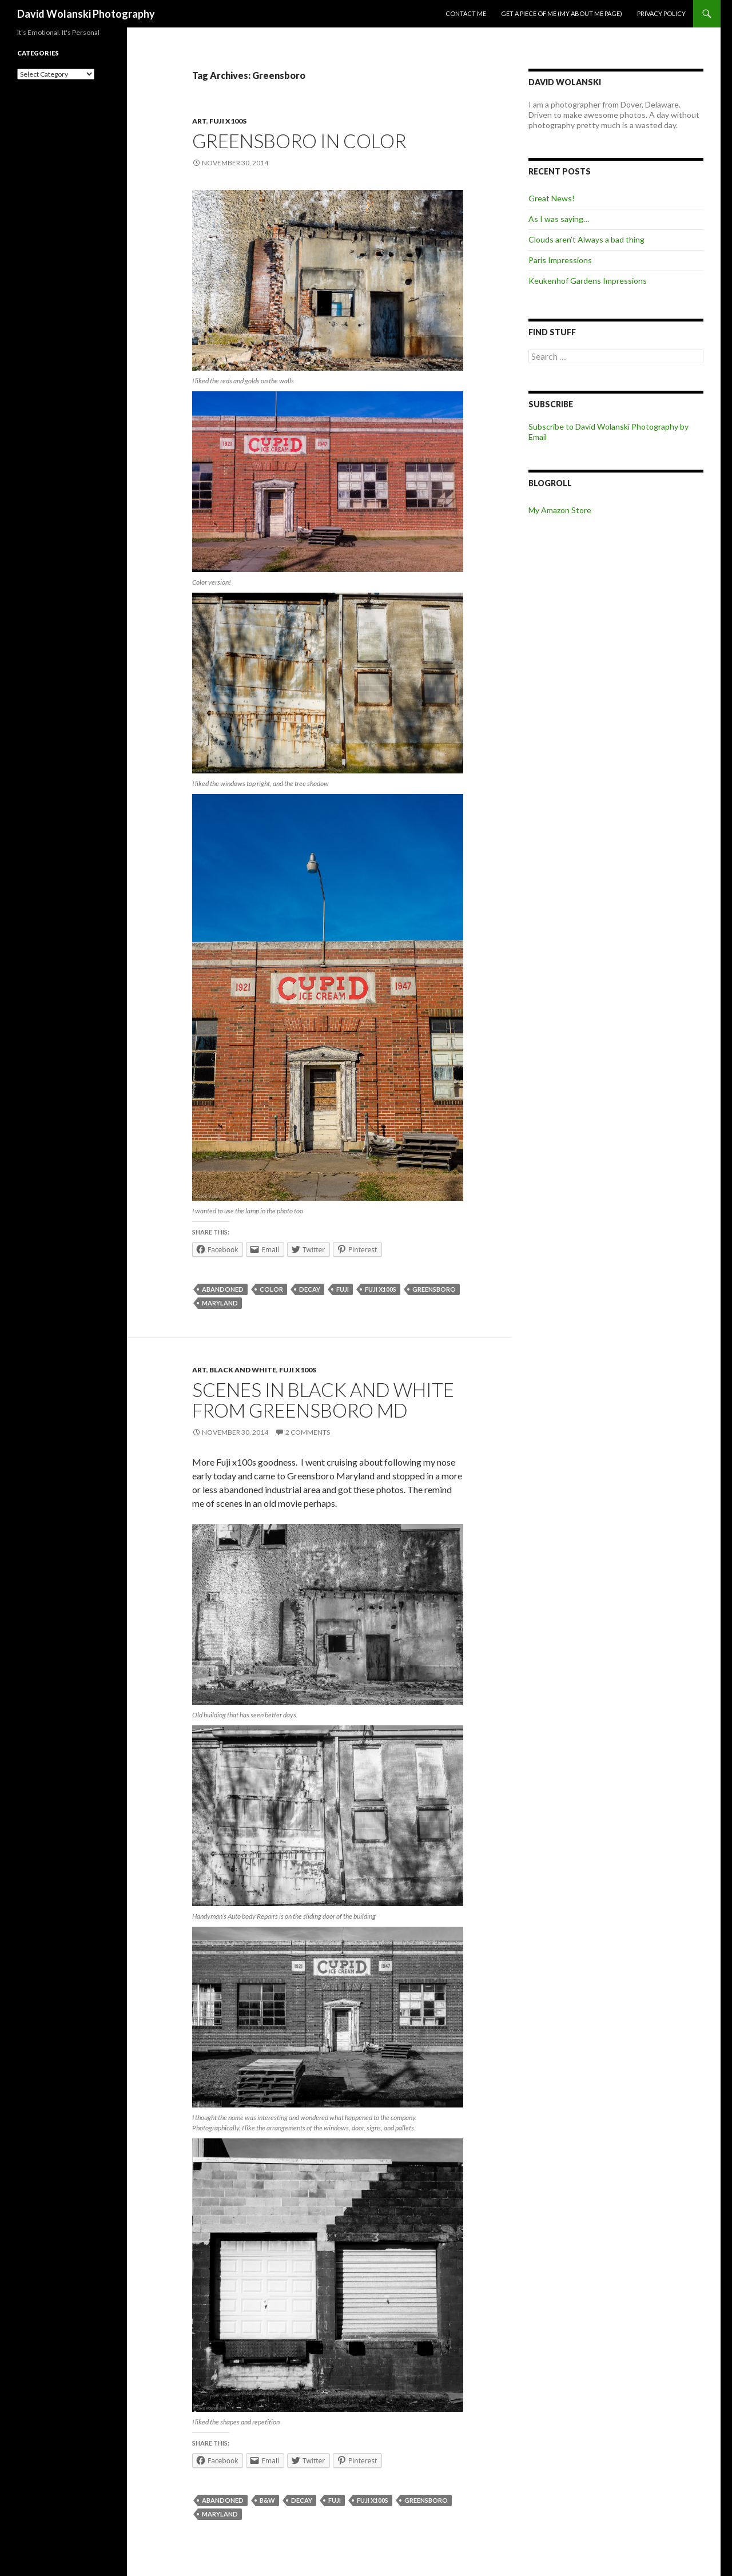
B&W (267, 2500)
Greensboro (434, 1289)
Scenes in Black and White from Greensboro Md (323, 1400)
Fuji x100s (227, 121)
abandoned (223, 1289)
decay (309, 1289)
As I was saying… (558, 219)
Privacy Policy (661, 13)
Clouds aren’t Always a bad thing (586, 239)
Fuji (342, 1289)
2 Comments (307, 1432)
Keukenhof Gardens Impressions (587, 280)
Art (199, 121)
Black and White (242, 1370)
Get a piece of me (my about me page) (561, 13)
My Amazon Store (559, 510)
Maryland (220, 1303)
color (271, 1289)
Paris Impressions (560, 260)
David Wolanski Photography (86, 13)
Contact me (465, 13)
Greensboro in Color (299, 140)
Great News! (551, 198)
